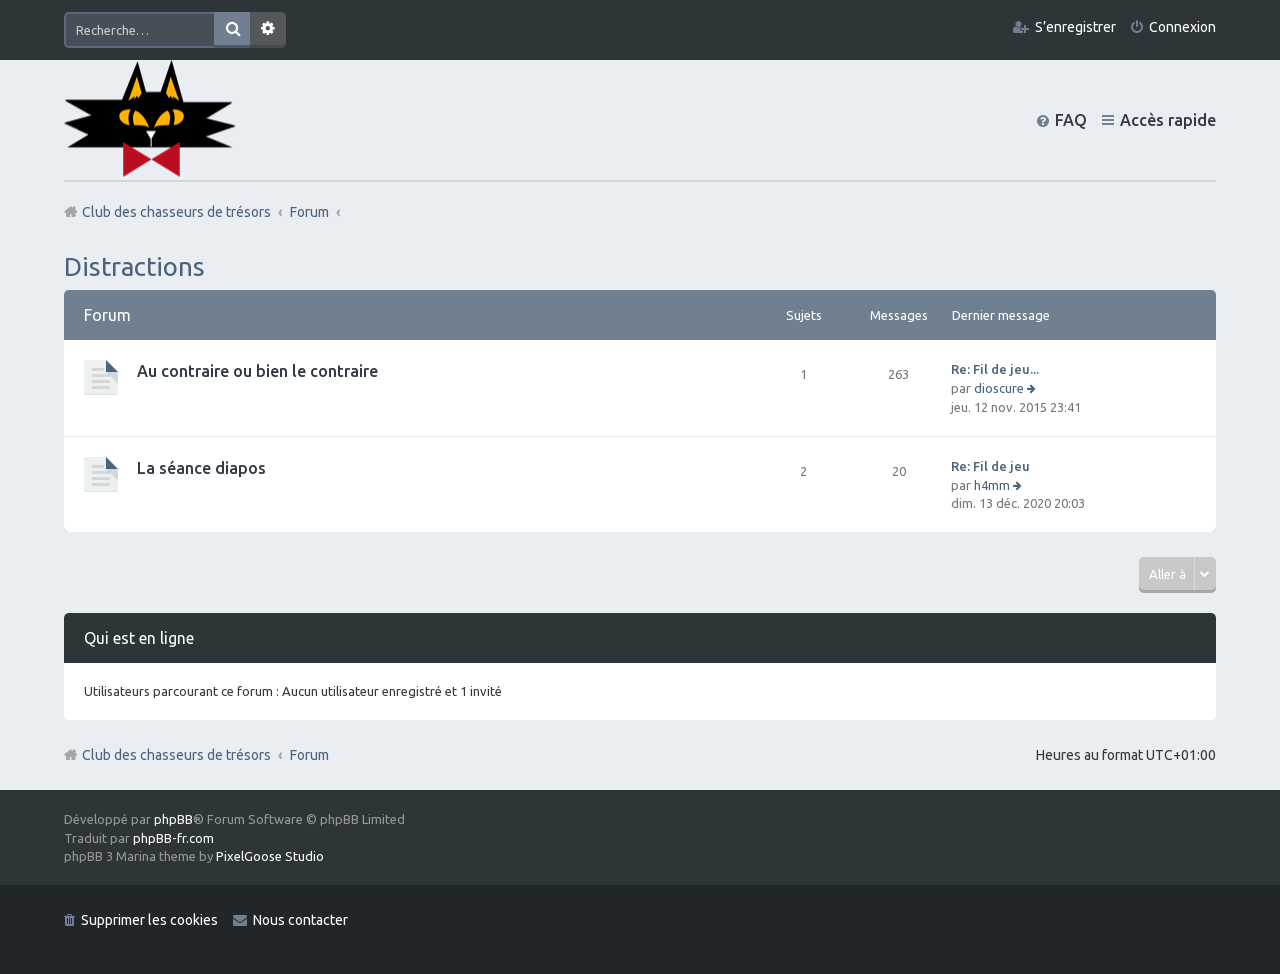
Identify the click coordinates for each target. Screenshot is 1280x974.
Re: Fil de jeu (990, 466)
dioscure (999, 388)
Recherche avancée (268, 30)
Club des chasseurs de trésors (176, 755)
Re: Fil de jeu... (995, 369)
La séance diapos (201, 468)
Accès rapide (1168, 120)
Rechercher (232, 30)
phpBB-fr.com (173, 838)
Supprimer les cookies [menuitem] (149, 920)
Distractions (134, 266)
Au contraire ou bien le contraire (257, 371)
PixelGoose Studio (270, 856)
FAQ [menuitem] (1071, 120)
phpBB (173, 819)
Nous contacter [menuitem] (300, 920)
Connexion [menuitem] (1182, 27)
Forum (309, 755)
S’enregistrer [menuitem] (1075, 27)
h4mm (992, 485)
